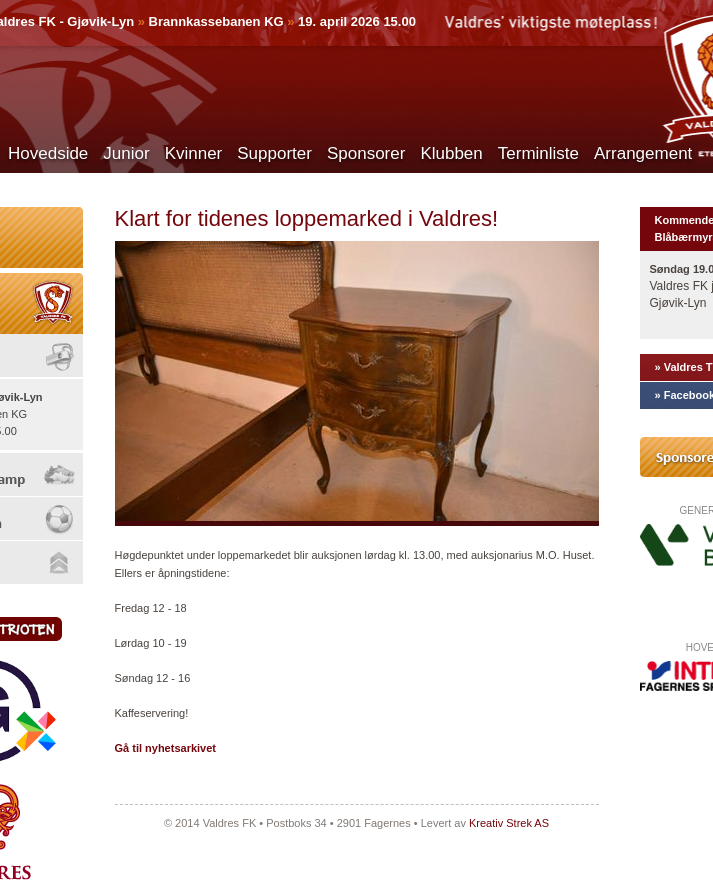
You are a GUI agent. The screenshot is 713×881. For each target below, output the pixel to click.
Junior (126, 153)
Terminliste (538, 153)
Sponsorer (366, 153)
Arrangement (643, 153)
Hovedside (48, 153)
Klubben (451, 153)
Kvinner (194, 153)
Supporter (274, 153)
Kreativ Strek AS (509, 823)
